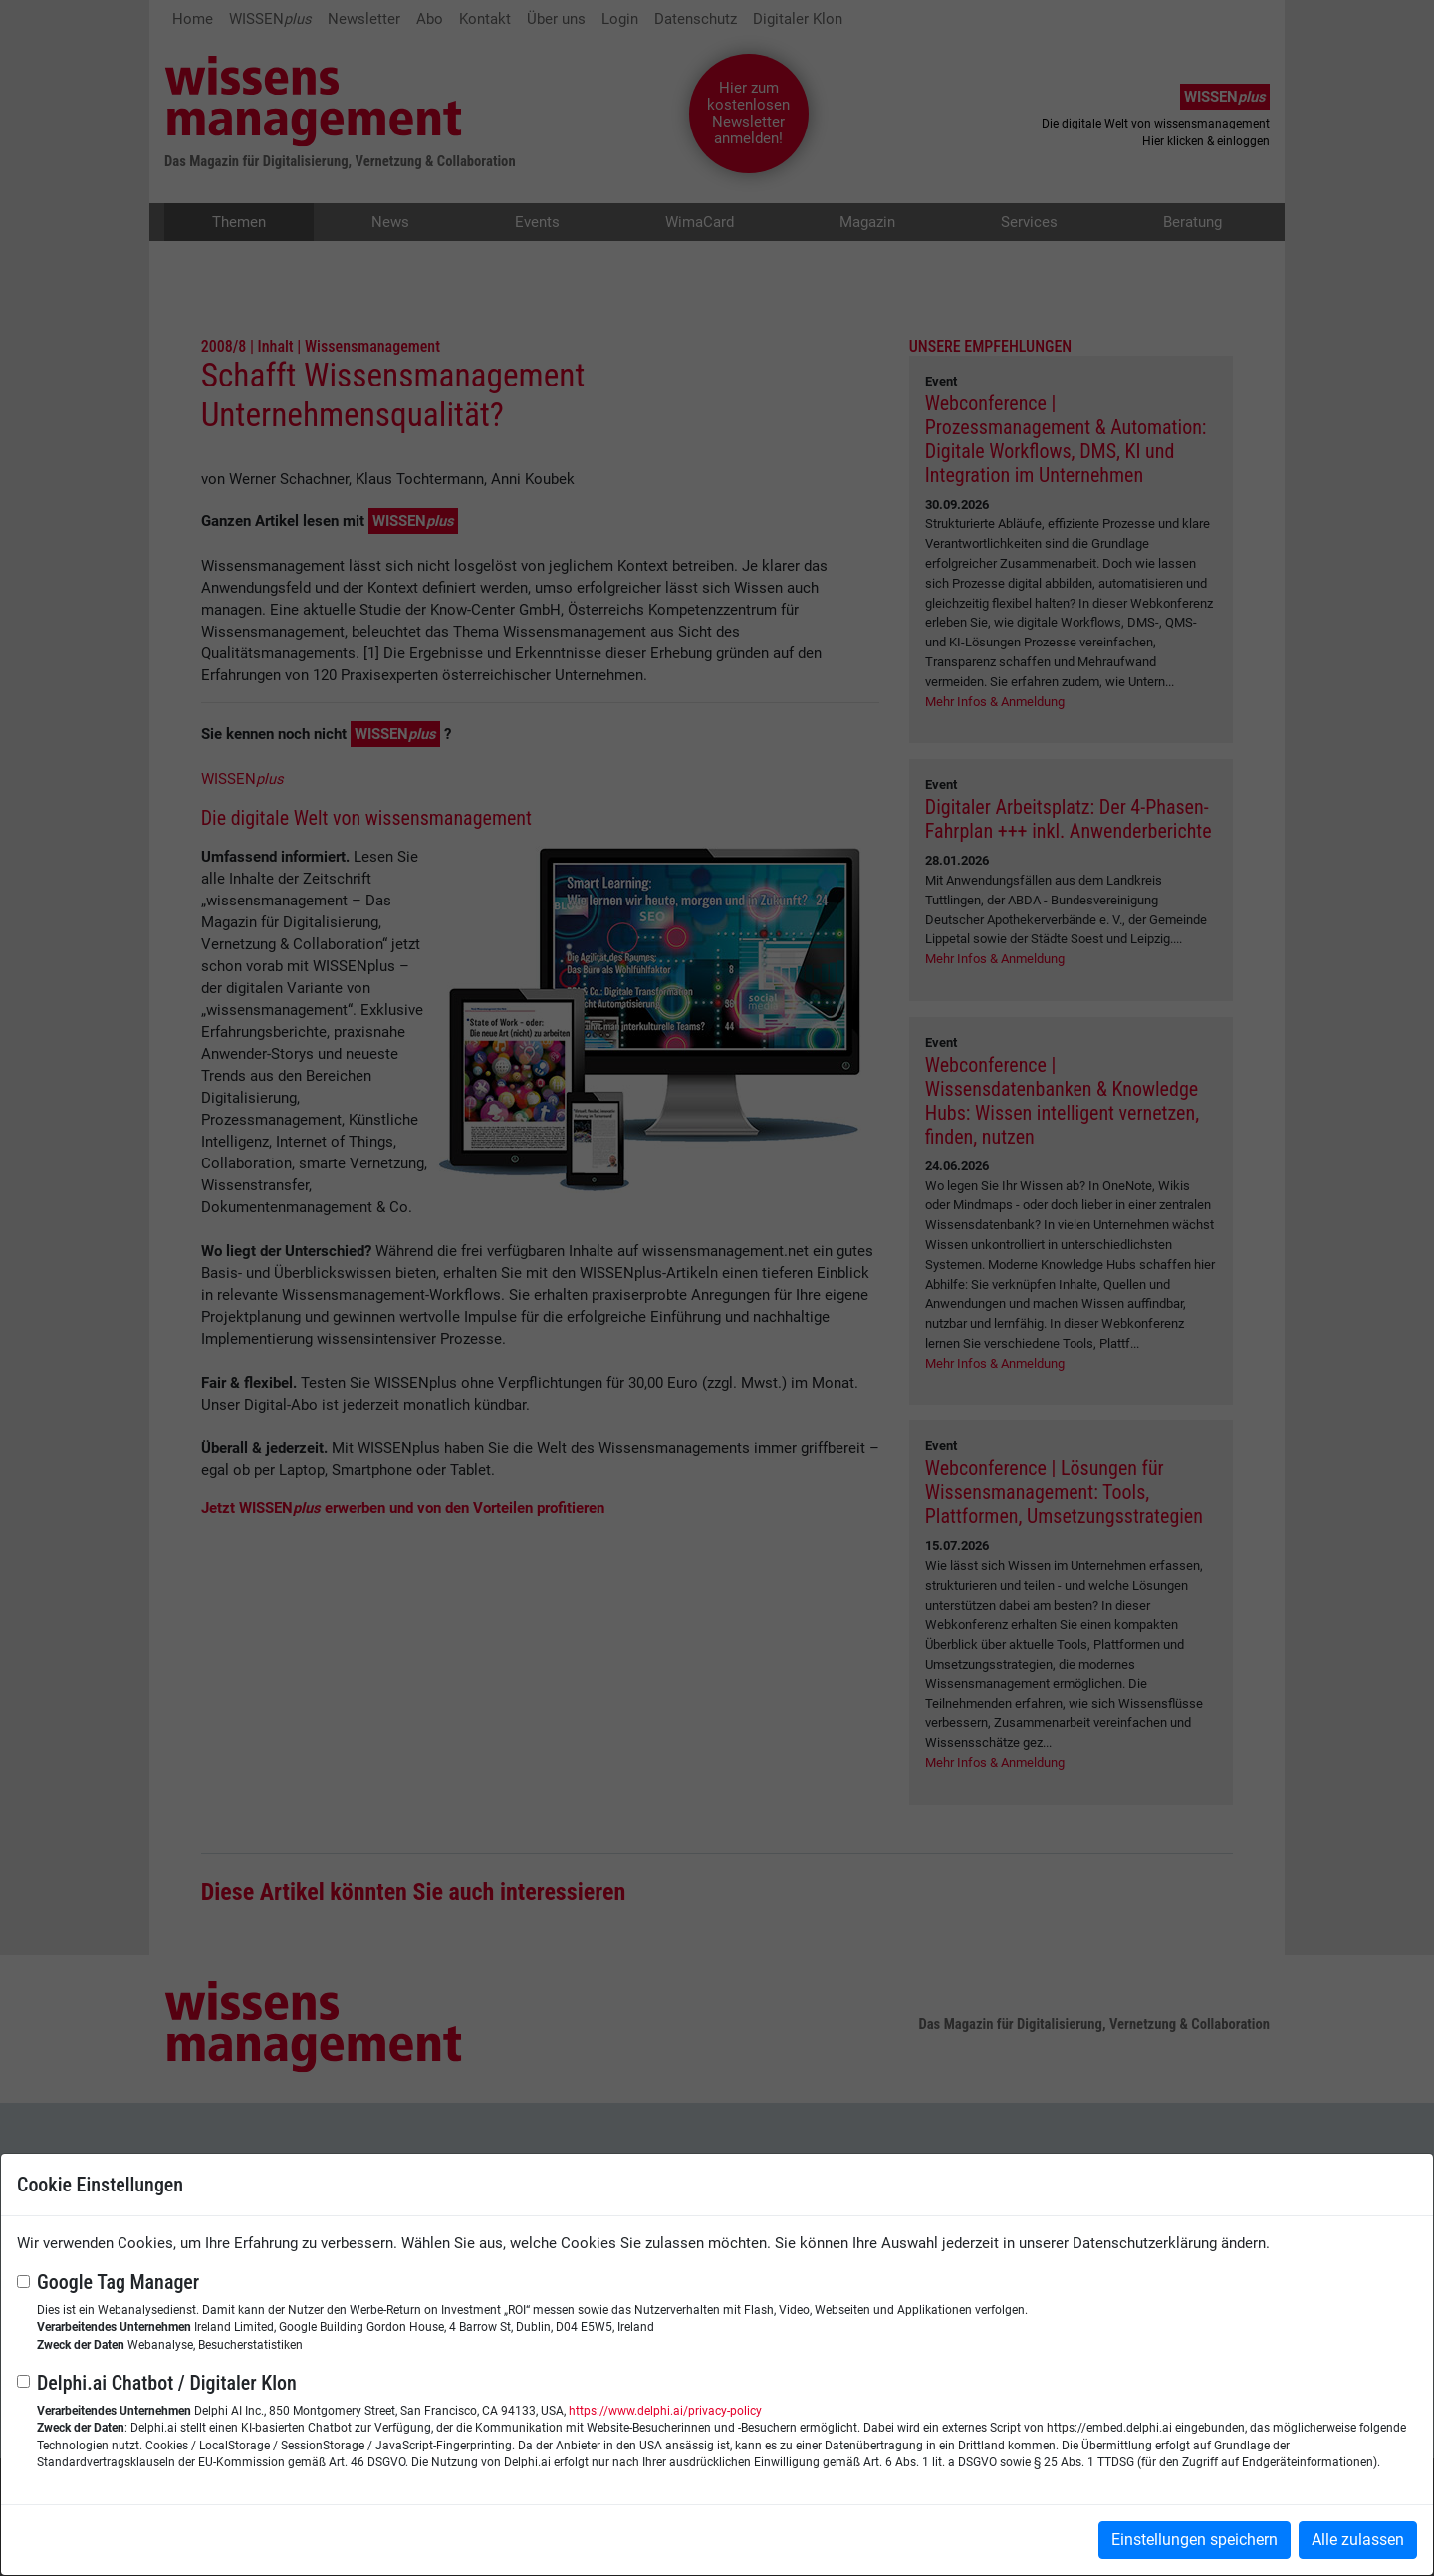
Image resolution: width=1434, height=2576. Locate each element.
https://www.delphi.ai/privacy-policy (665, 2411)
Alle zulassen (1358, 2539)
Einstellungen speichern (1194, 2539)
